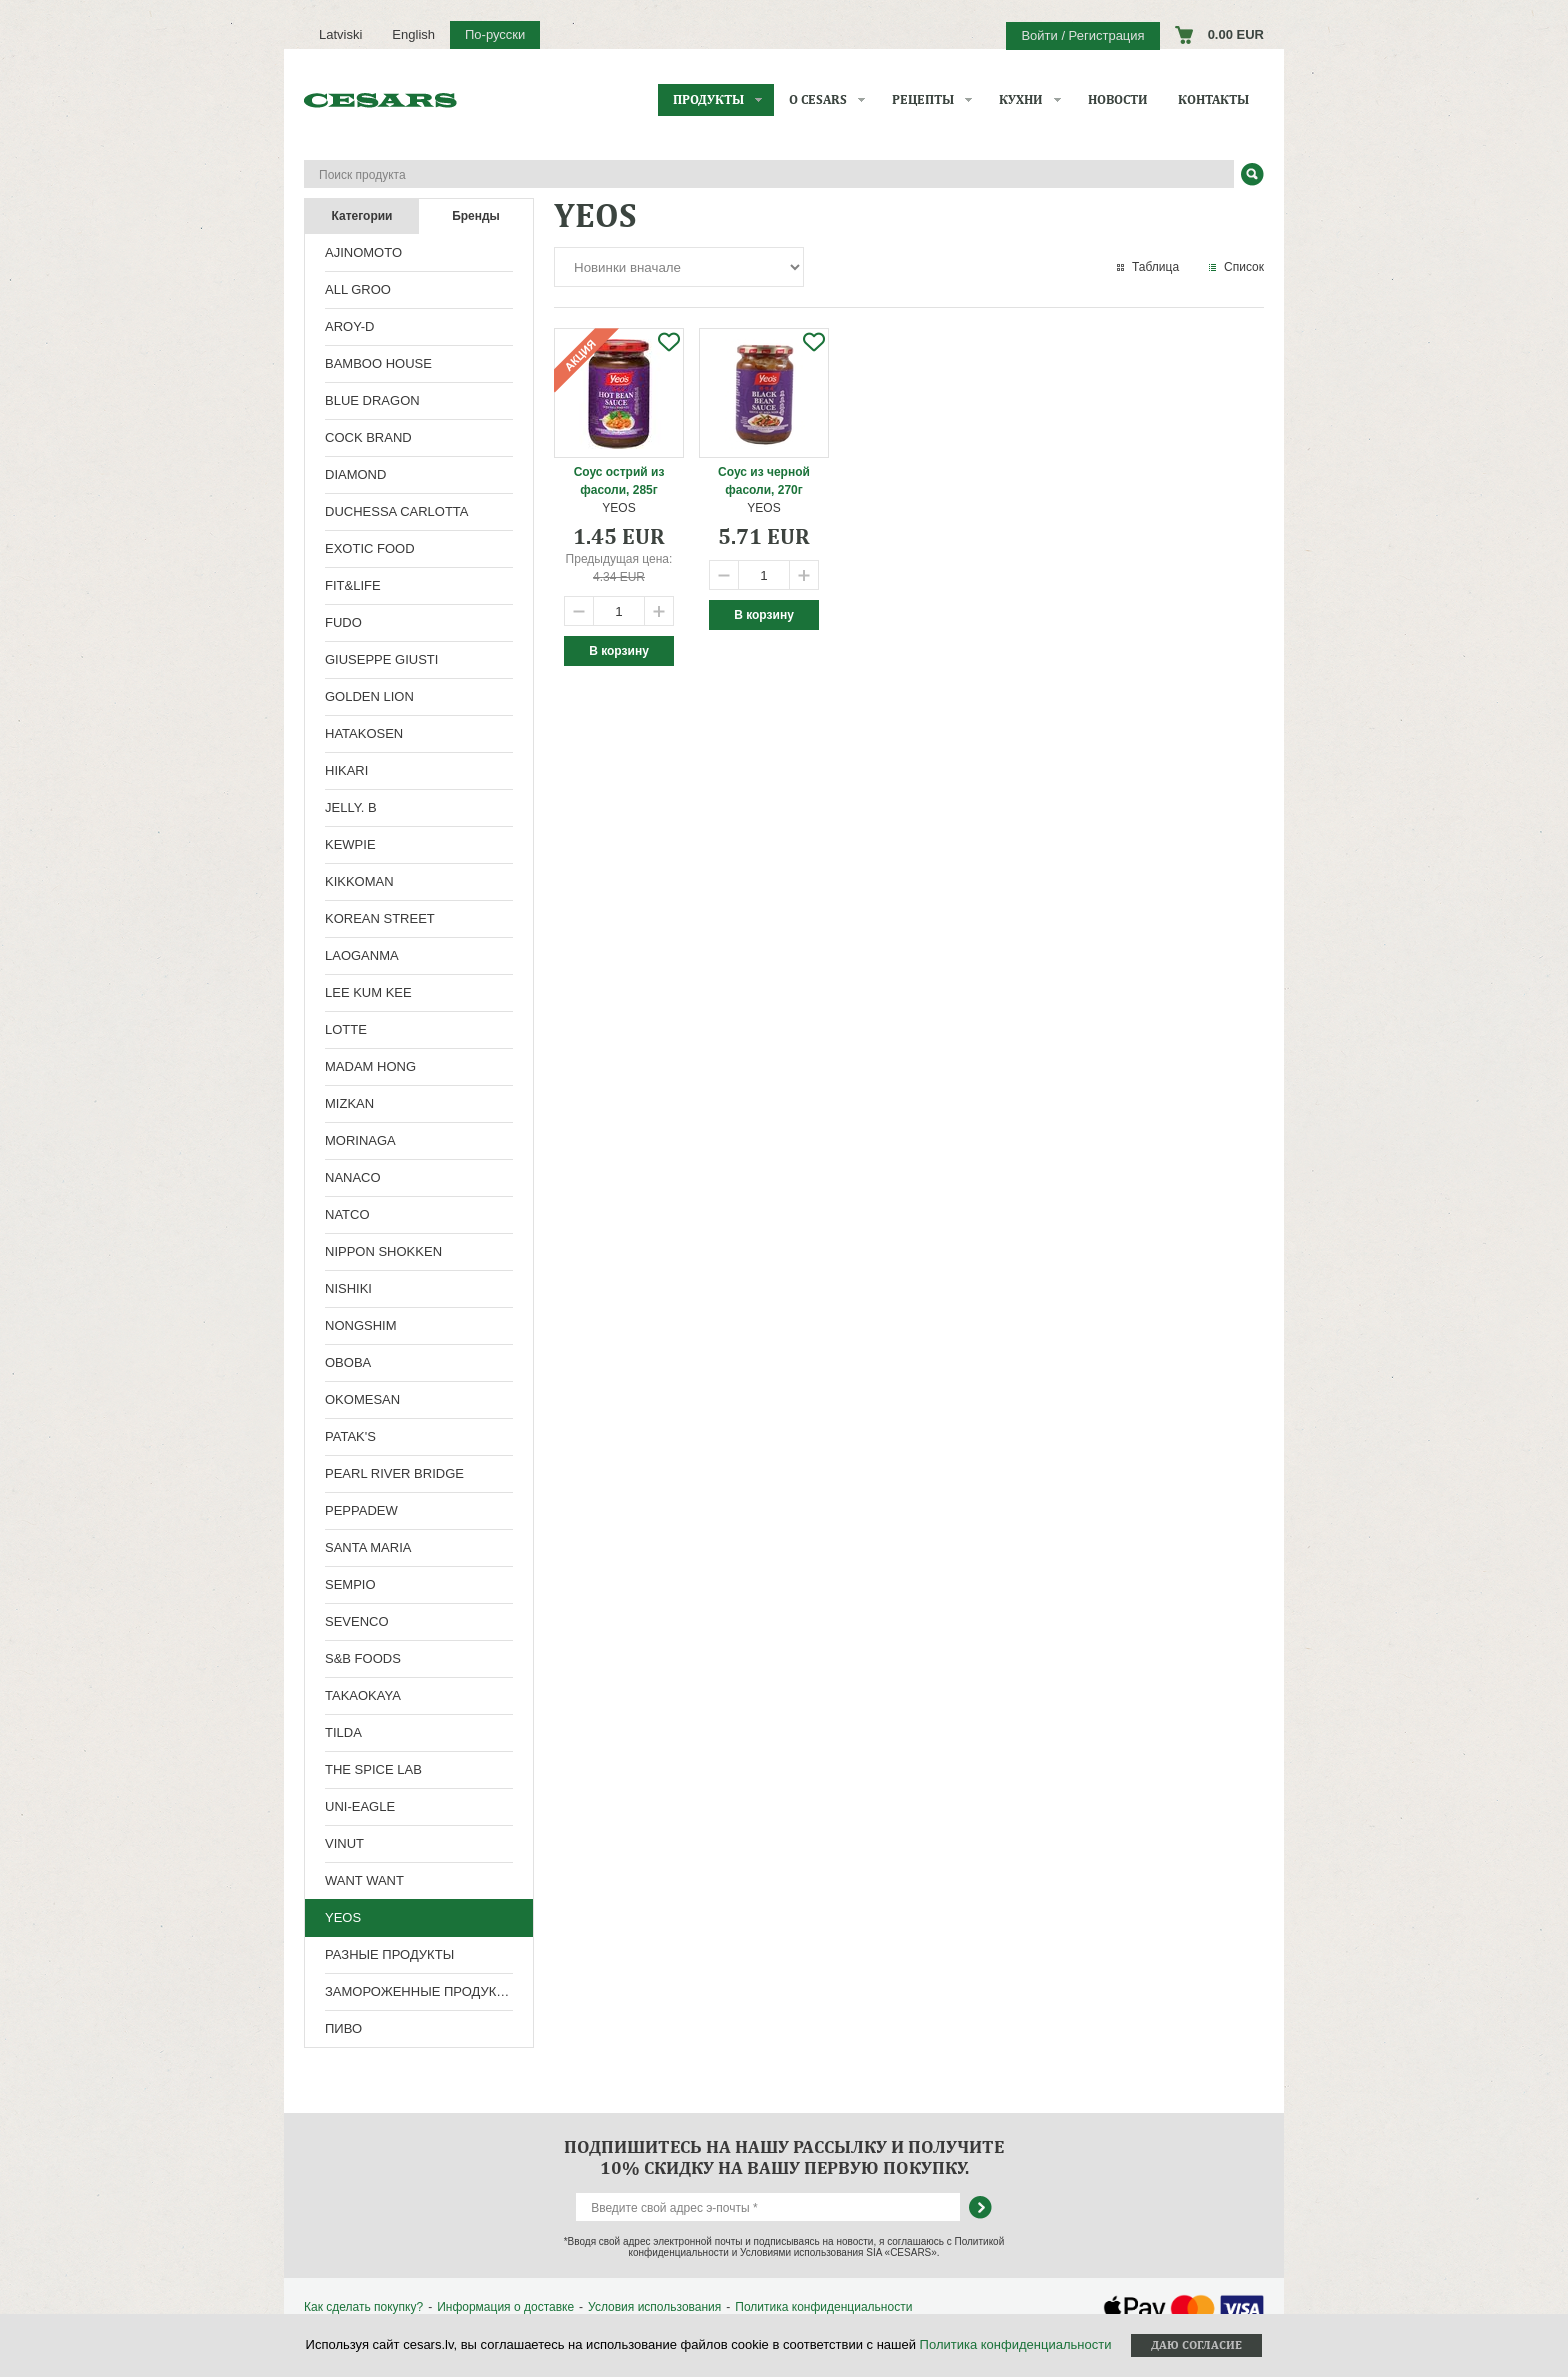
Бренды (476, 216)
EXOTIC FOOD (370, 548)
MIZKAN (349, 1103)
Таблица (1155, 267)
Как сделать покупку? (363, 2307)
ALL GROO (358, 289)
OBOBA (348, 1362)
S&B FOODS (363, 1658)
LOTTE (346, 1029)
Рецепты (923, 99)
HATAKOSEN (364, 733)
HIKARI (346, 770)
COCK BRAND (368, 437)
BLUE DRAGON (372, 400)
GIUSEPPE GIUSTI (381, 659)
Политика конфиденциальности (823, 2307)
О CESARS (818, 99)
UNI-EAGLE (360, 1806)
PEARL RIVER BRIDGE (394, 1473)
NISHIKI (348, 1288)
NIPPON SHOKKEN (383, 1251)
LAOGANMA (362, 955)
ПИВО (343, 2028)
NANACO (353, 1177)
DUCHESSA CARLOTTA (397, 511)
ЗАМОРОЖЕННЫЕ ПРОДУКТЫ (420, 1991)
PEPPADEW (361, 1510)
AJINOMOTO (363, 252)
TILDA (343, 1732)
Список (1244, 267)
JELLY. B (351, 807)
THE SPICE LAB (373, 1769)
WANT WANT (364, 1880)
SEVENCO (357, 1621)
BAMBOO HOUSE (378, 363)
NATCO (347, 1214)
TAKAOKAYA (363, 1695)
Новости (1118, 99)
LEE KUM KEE (368, 992)
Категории (362, 216)
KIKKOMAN (359, 881)
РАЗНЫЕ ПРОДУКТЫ (389, 1954)
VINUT (344, 1843)
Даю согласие (1196, 2345)
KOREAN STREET (380, 918)
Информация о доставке (505, 2307)
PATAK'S (350, 1436)
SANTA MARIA (368, 1547)
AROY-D (349, 326)
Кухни (1021, 99)
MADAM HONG (370, 1066)
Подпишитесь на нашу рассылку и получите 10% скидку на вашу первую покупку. (784, 2157)
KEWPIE (350, 844)
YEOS (343, 1917)
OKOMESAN (362, 1399)
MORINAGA (360, 1140)
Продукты (708, 99)
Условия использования (654, 2307)
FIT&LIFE (353, 585)
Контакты (1213, 99)
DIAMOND (355, 474)
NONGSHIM (361, 1325)
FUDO (343, 622)
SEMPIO (350, 1584)
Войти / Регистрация (1082, 35)
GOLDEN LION (369, 696)
